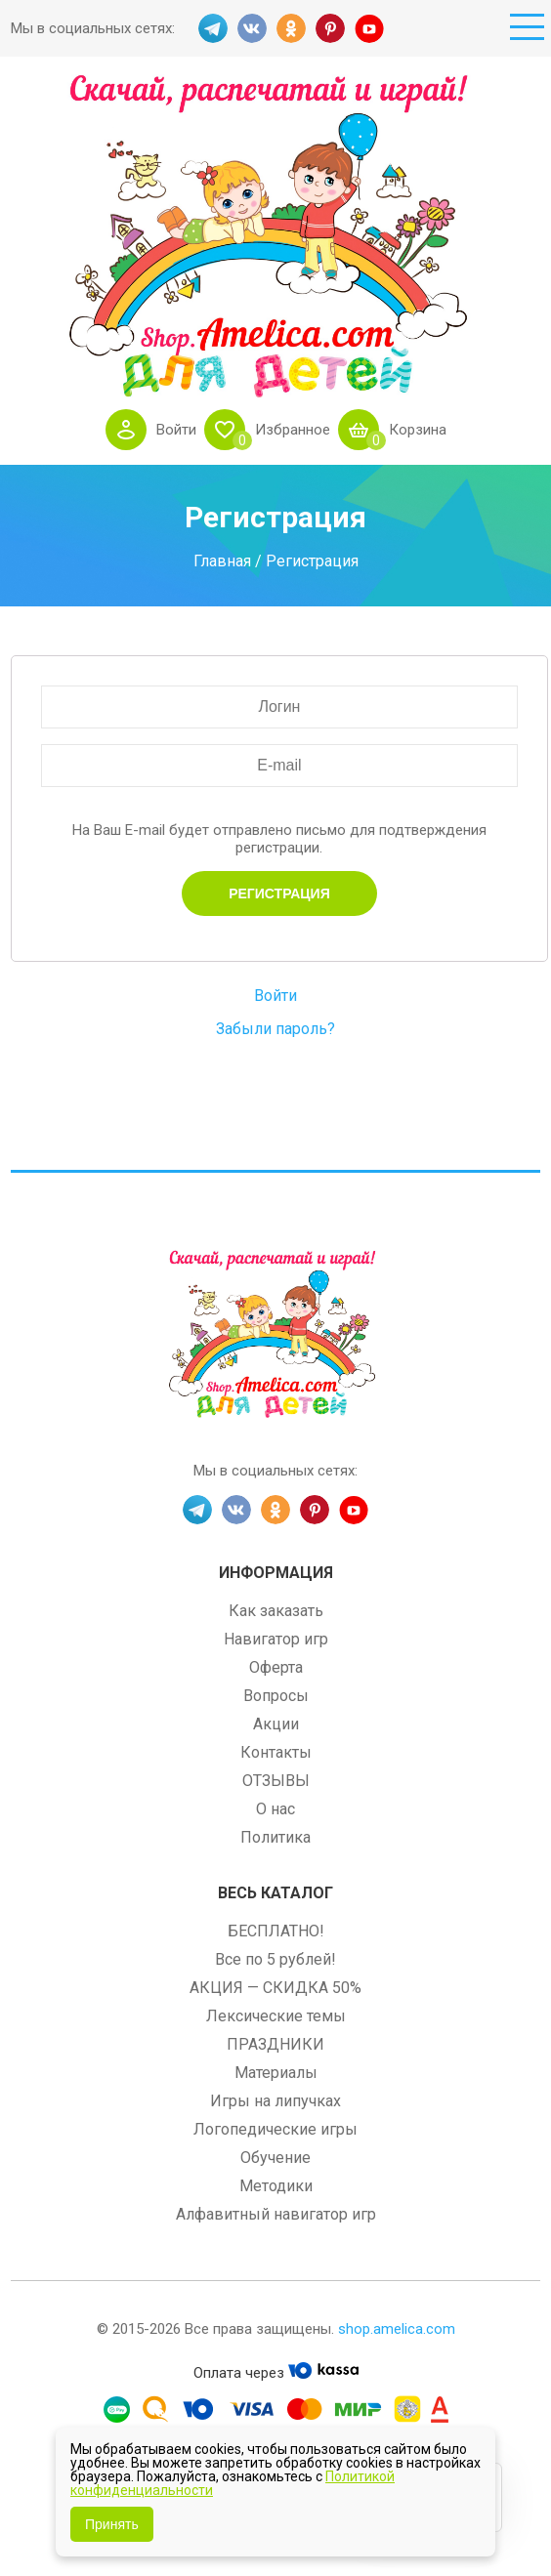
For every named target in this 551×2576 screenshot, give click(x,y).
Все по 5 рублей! (275, 1959)
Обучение (275, 2157)
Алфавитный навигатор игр (276, 2214)
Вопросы (276, 1695)
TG (213, 28)
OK (291, 28)
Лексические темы (276, 2016)
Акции (276, 1724)
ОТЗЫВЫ (276, 1780)
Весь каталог (275, 1893)
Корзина (417, 429)
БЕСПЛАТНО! (276, 1931)
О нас (275, 1809)
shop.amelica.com (396, 2329)
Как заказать (276, 1610)
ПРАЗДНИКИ (275, 2044)
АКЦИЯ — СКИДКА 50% (275, 1987)
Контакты (276, 1752)
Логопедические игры (275, 2129)
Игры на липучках (275, 2101)
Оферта (276, 1667)
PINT (330, 28)
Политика (275, 1837)
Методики (276, 2186)
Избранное (292, 429)
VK (252, 28)
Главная (222, 560)
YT (369, 28)
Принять (112, 2524)
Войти (176, 429)
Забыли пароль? (275, 1028)
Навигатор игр (276, 1639)
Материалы (276, 2072)
